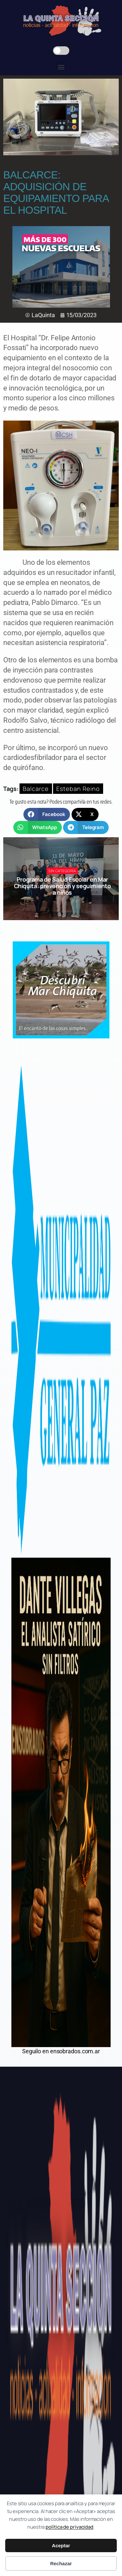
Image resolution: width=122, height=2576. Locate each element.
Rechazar (61, 2563)
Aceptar (61, 2545)
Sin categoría (62, 870)
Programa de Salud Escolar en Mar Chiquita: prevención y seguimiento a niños (62, 886)
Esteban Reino (78, 789)
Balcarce (36, 789)
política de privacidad (69, 2526)
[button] (61, 66)
